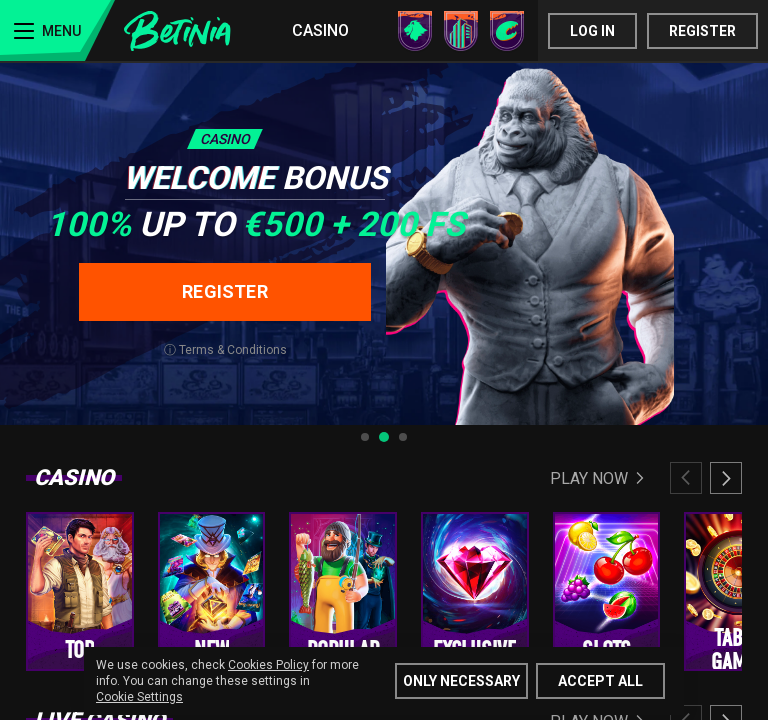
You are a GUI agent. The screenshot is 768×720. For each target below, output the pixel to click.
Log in (592, 31)
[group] (80, 591)
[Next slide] (726, 478)
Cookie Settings (139, 697)
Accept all (600, 681)
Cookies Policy (268, 665)
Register (702, 31)
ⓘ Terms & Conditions (225, 350)
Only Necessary (461, 681)
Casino (320, 30)
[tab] (365, 437)
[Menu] (57, 30)
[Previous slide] (686, 478)
